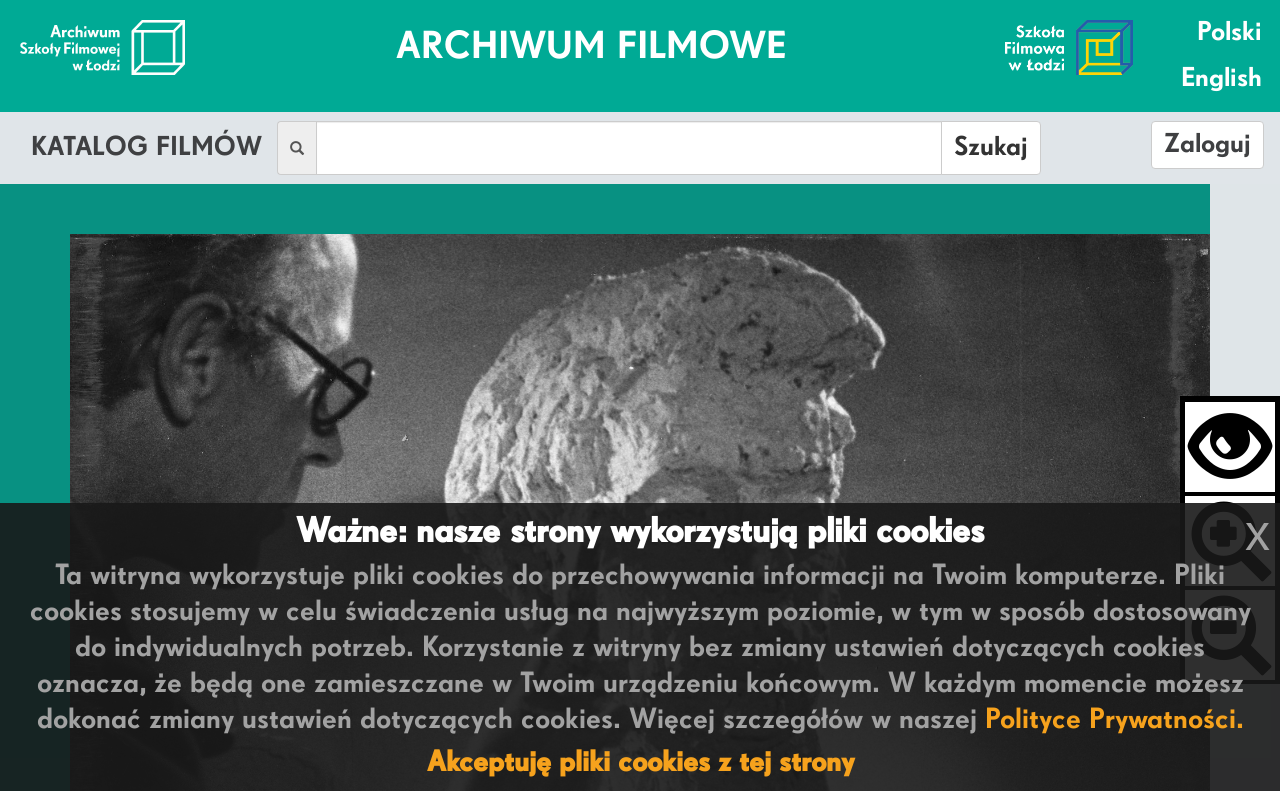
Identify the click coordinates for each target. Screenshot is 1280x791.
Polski (1229, 33)
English (1221, 79)
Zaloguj (1207, 145)
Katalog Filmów (146, 148)
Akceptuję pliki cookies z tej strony (640, 763)
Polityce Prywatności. (1114, 720)
